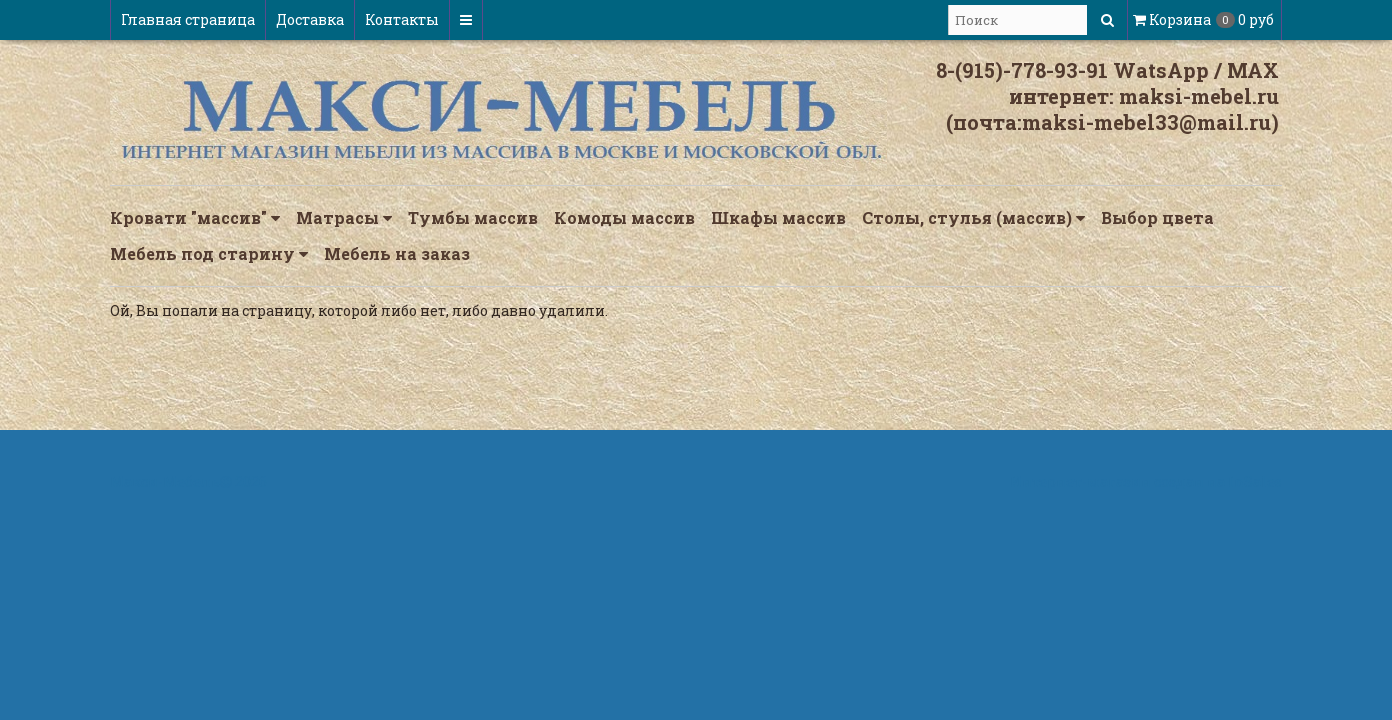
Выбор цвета (1157, 217)
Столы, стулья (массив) (973, 218)
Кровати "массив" (195, 218)
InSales (1255, 481)
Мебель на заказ (397, 253)
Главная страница (188, 19)
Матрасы (344, 218)
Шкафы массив (778, 217)
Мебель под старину (209, 254)
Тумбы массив (473, 217)
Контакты (402, 19)
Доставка (310, 19)
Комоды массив (624, 217)
